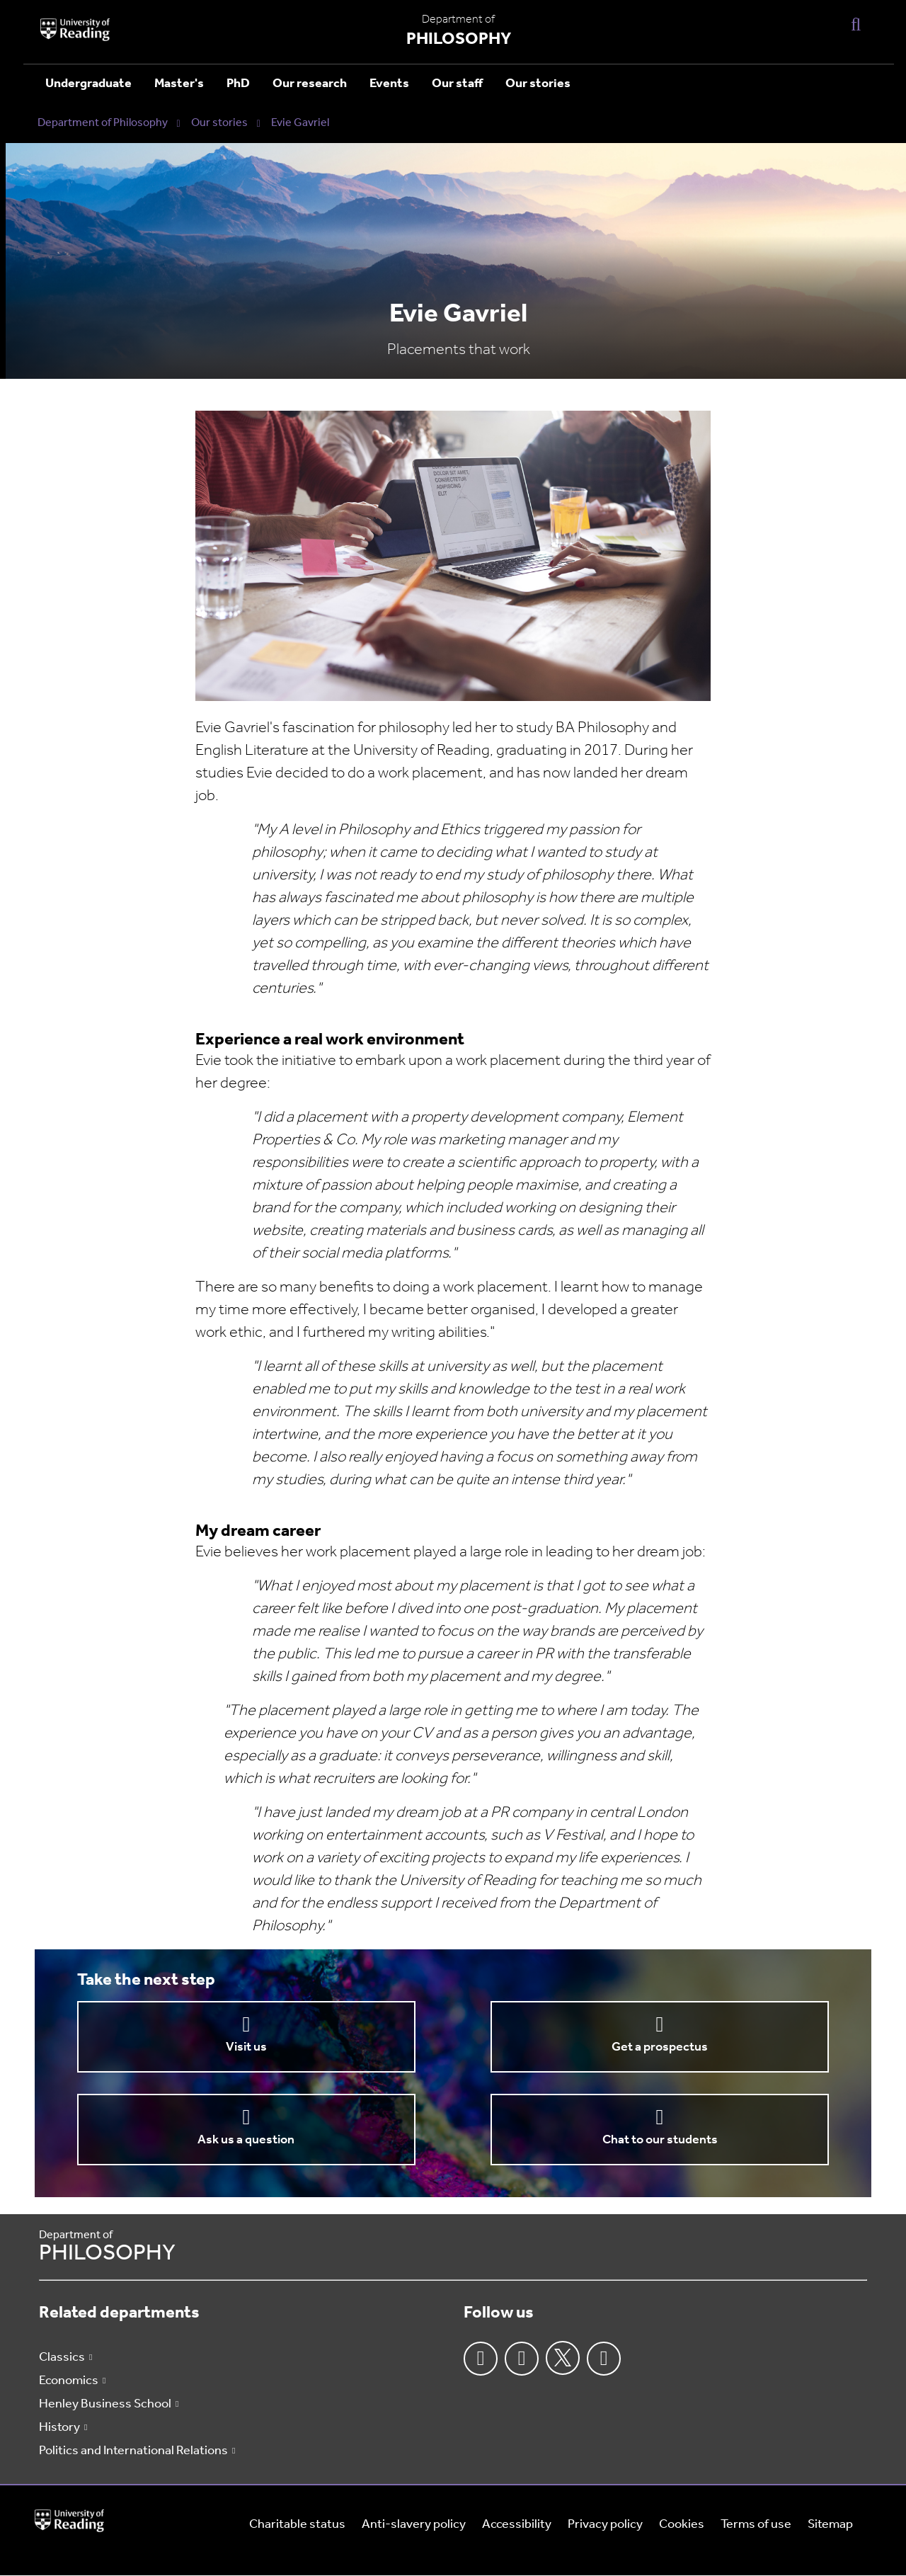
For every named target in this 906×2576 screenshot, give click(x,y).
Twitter (563, 2358)
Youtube (604, 2359)
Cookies (681, 2524)
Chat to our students (660, 2140)
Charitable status (297, 2524)
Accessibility (516, 2524)
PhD (238, 84)
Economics (68, 2381)
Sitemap (830, 2524)
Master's (179, 84)
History (59, 2427)
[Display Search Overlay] (856, 24)
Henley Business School (105, 2404)
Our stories (537, 84)
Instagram (522, 2359)
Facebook (481, 2359)
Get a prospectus (660, 2047)
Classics (62, 2357)
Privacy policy (605, 2524)
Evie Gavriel (300, 123)
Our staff (457, 84)
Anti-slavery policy (414, 2524)
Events (389, 84)
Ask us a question (245, 2140)
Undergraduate (88, 84)
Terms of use (756, 2524)
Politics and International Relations (133, 2451)
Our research (310, 84)
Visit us (246, 2047)
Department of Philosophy (103, 123)
